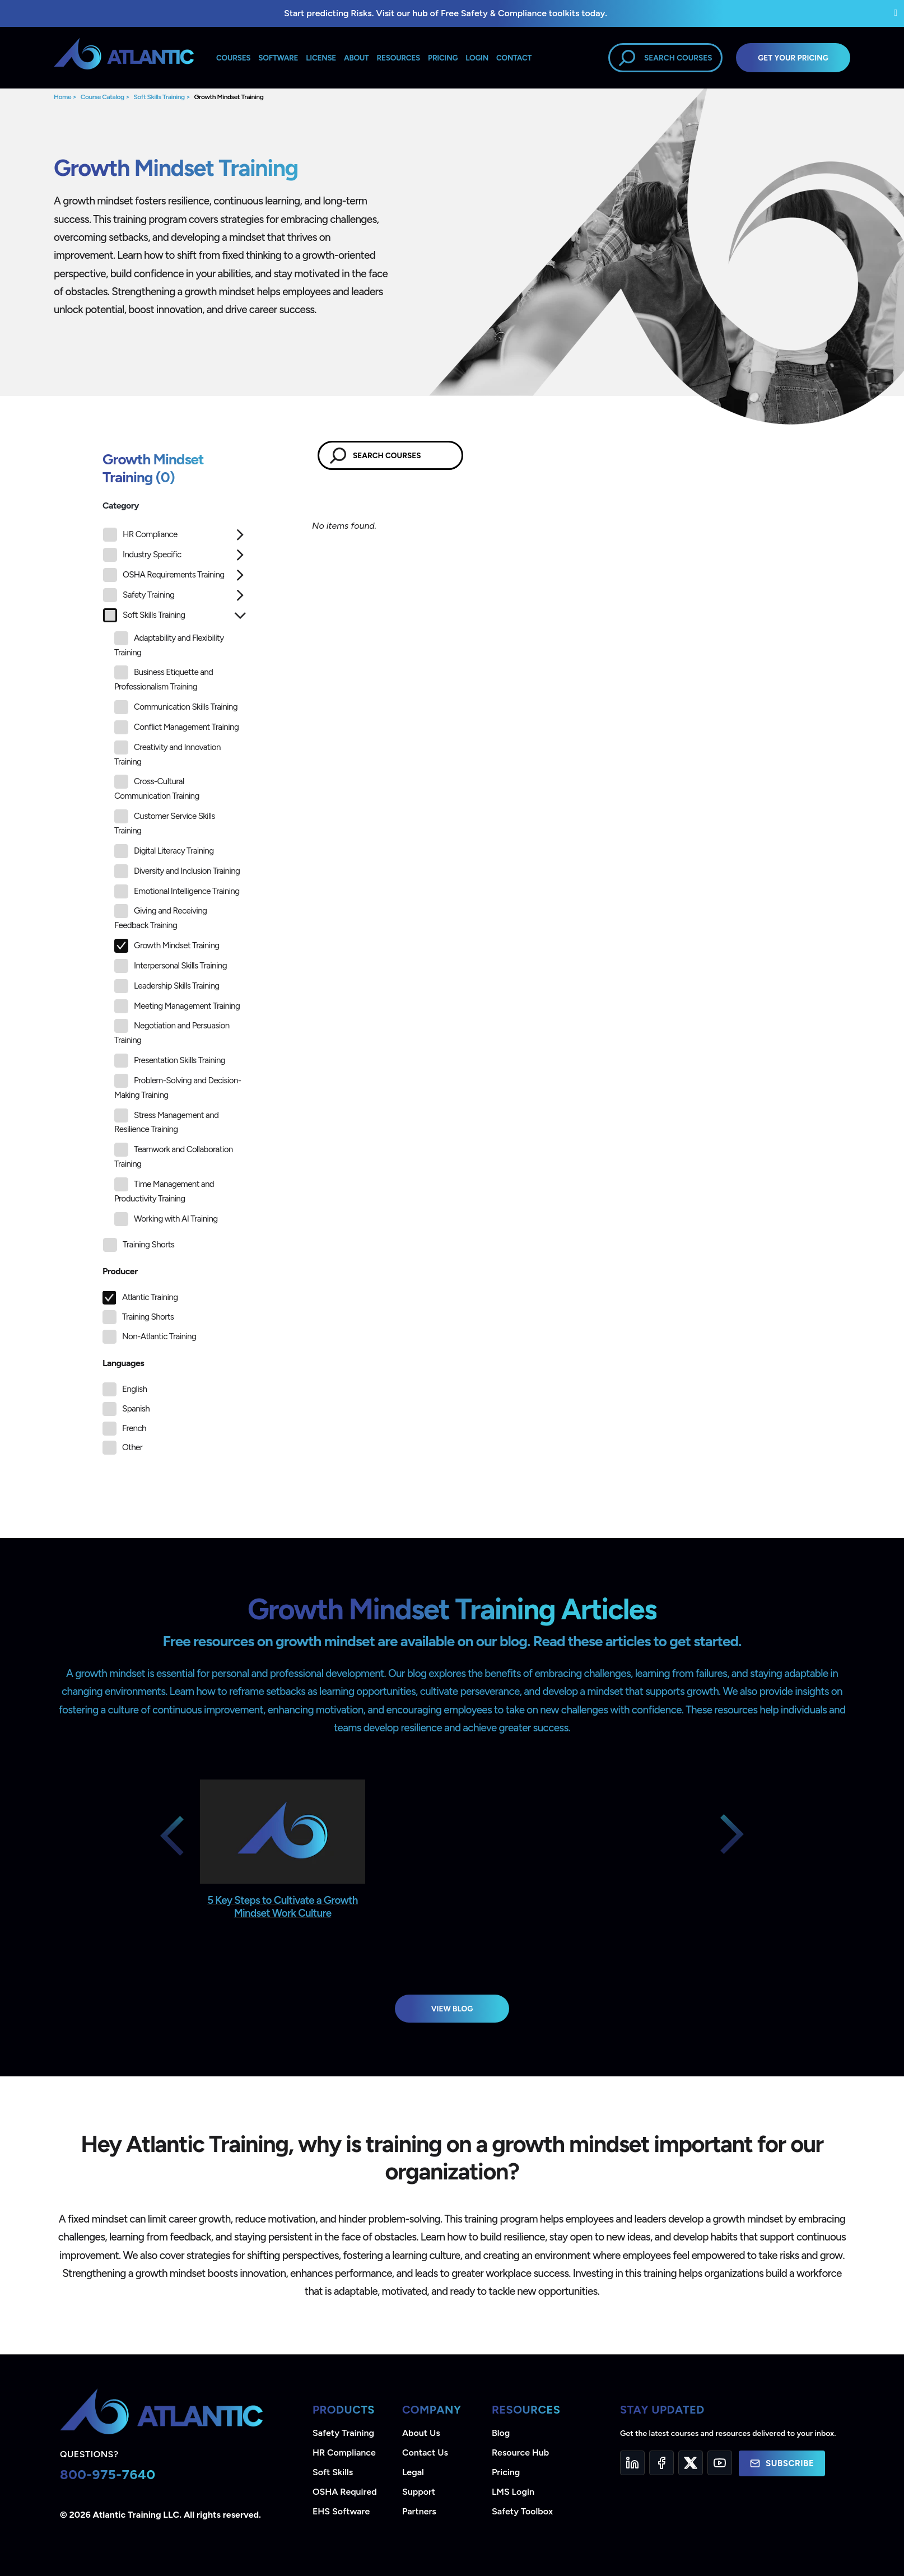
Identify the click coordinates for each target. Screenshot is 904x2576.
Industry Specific (142, 555)
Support (418, 2491)
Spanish (136, 1409)
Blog (501, 2433)
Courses (233, 57)
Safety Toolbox (522, 2511)
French (134, 1428)
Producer (120, 1271)
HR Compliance (140, 535)
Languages (123, 1363)
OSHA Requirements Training (164, 575)
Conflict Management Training (176, 727)
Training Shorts (138, 1245)
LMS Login (513, 2491)
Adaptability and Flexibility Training (169, 644)
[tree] (174, 892)
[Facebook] (661, 2463)
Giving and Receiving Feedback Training (160, 917)
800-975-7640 (108, 2474)
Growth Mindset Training (228, 97)
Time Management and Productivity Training (164, 1190)
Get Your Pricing (793, 57)
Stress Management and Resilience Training (166, 1121)
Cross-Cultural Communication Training (156, 788)
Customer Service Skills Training (164, 822)
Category (120, 505)
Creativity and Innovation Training (167, 753)
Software (278, 57)
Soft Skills (333, 2472)
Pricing (506, 2472)
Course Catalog (102, 97)
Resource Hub (520, 2452)
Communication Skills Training (175, 707)
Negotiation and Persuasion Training (172, 1032)
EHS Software (341, 2511)
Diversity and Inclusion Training (177, 871)
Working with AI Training (166, 1219)
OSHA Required (345, 2491)
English (134, 1389)
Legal (413, 2472)
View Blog (452, 2008)
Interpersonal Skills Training (170, 966)
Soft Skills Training (158, 97)
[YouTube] (719, 2463)
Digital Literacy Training (163, 851)
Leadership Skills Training (167, 986)
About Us (421, 2433)
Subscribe (782, 2463)
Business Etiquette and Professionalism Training (163, 678)
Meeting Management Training (177, 1006)
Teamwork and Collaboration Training (173, 1156)
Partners (419, 2511)
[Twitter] (690, 2463)
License (321, 57)
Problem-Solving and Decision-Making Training (177, 1087)
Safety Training (138, 595)
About (356, 57)
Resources (398, 57)
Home (62, 97)
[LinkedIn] (632, 2463)
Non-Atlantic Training (159, 1336)
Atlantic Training (150, 1297)
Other (132, 1447)
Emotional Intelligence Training (176, 891)
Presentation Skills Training (169, 1061)
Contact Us (425, 2452)
